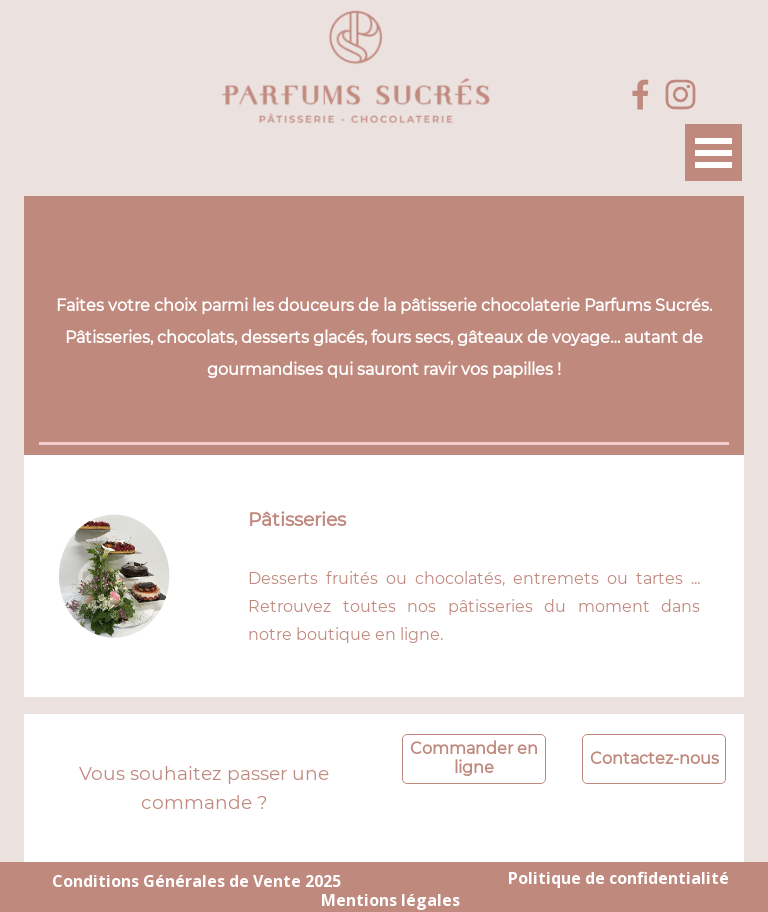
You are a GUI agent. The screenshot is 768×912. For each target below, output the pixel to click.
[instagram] (680, 94)
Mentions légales (390, 900)
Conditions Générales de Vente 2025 (196, 881)
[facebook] (640, 94)
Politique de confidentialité (618, 878)
